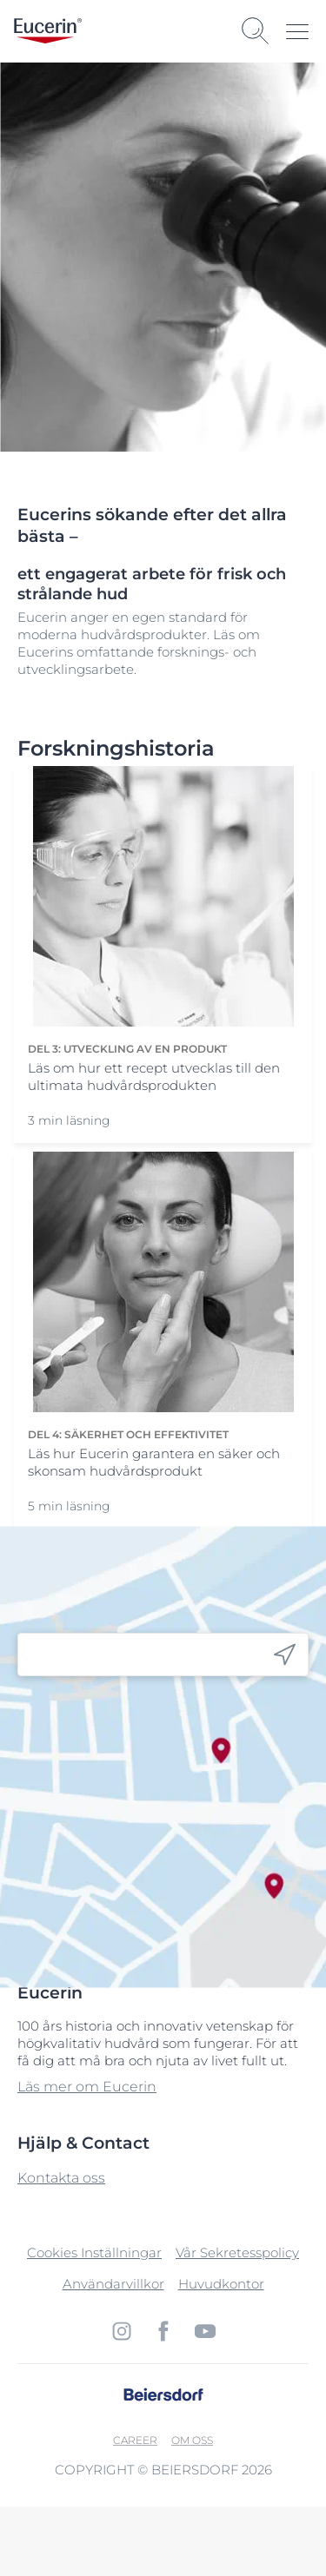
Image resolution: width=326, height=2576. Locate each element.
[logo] (48, 30)
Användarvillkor (113, 2283)
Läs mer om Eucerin (86, 2086)
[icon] (285, 1655)
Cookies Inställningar (94, 2252)
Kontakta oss (61, 2178)
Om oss (192, 2440)
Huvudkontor (221, 2283)
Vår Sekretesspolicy (237, 2252)
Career (135, 2440)
